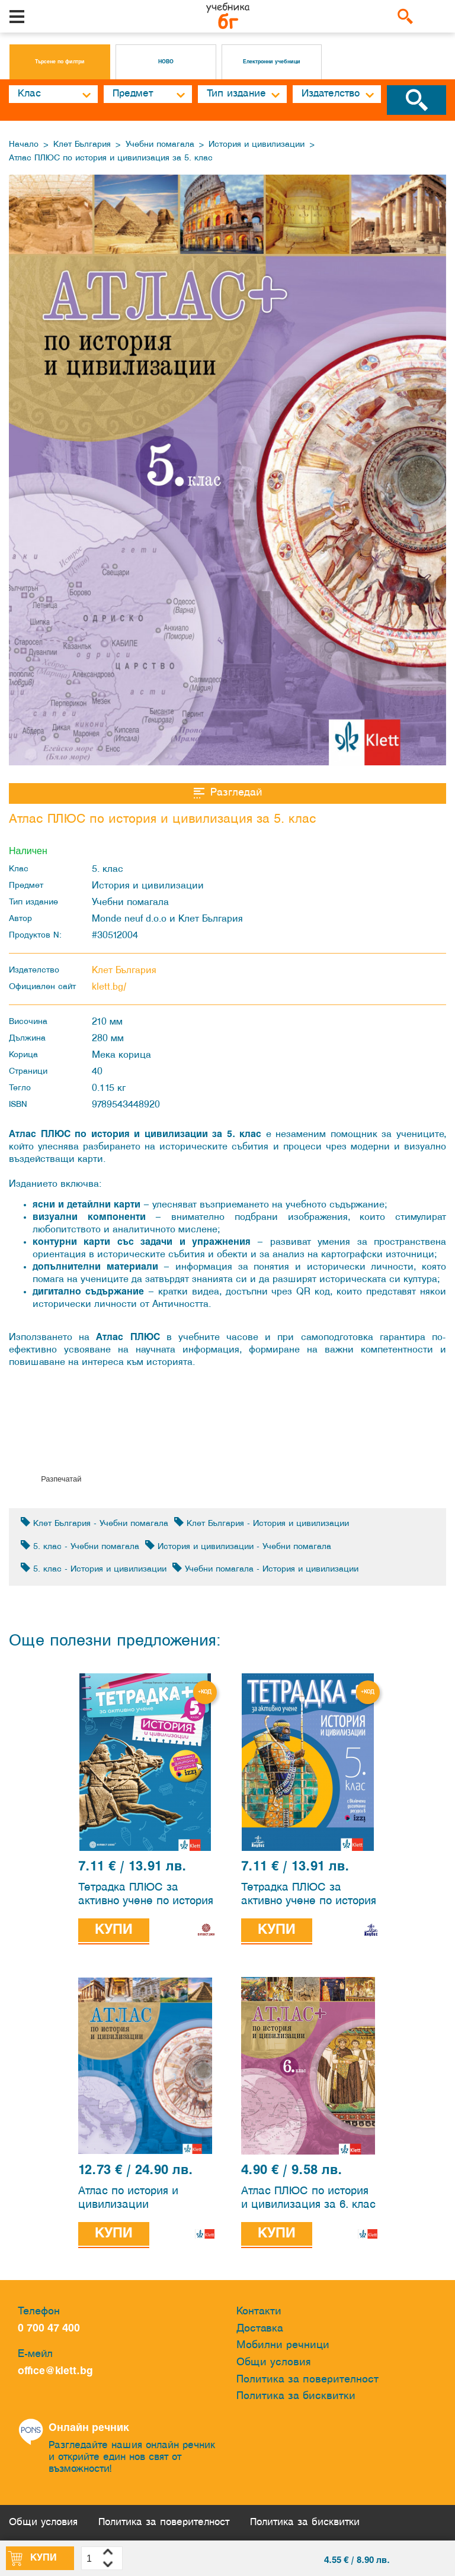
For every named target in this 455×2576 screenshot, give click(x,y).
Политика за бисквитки (295, 2396)
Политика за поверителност (307, 2380)
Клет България (82, 145)
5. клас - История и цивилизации (93, 1568)
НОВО (166, 62)
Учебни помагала (160, 145)
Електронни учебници (271, 62)
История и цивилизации (257, 145)
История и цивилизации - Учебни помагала (238, 1546)
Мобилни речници (282, 2345)
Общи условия (273, 2363)
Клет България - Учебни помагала (94, 1523)
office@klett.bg (55, 2371)
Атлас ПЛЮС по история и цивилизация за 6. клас (308, 2198)
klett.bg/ (109, 987)
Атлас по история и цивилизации (128, 2198)
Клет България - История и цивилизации (261, 1523)
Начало (24, 145)
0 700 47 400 (52, 2329)
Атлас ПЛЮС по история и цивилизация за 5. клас (111, 158)
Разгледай (228, 793)
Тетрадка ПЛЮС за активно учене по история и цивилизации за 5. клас (146, 1896)
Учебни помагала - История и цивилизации (265, 1568)
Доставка (259, 2329)
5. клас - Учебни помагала (80, 1546)
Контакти (258, 2312)
